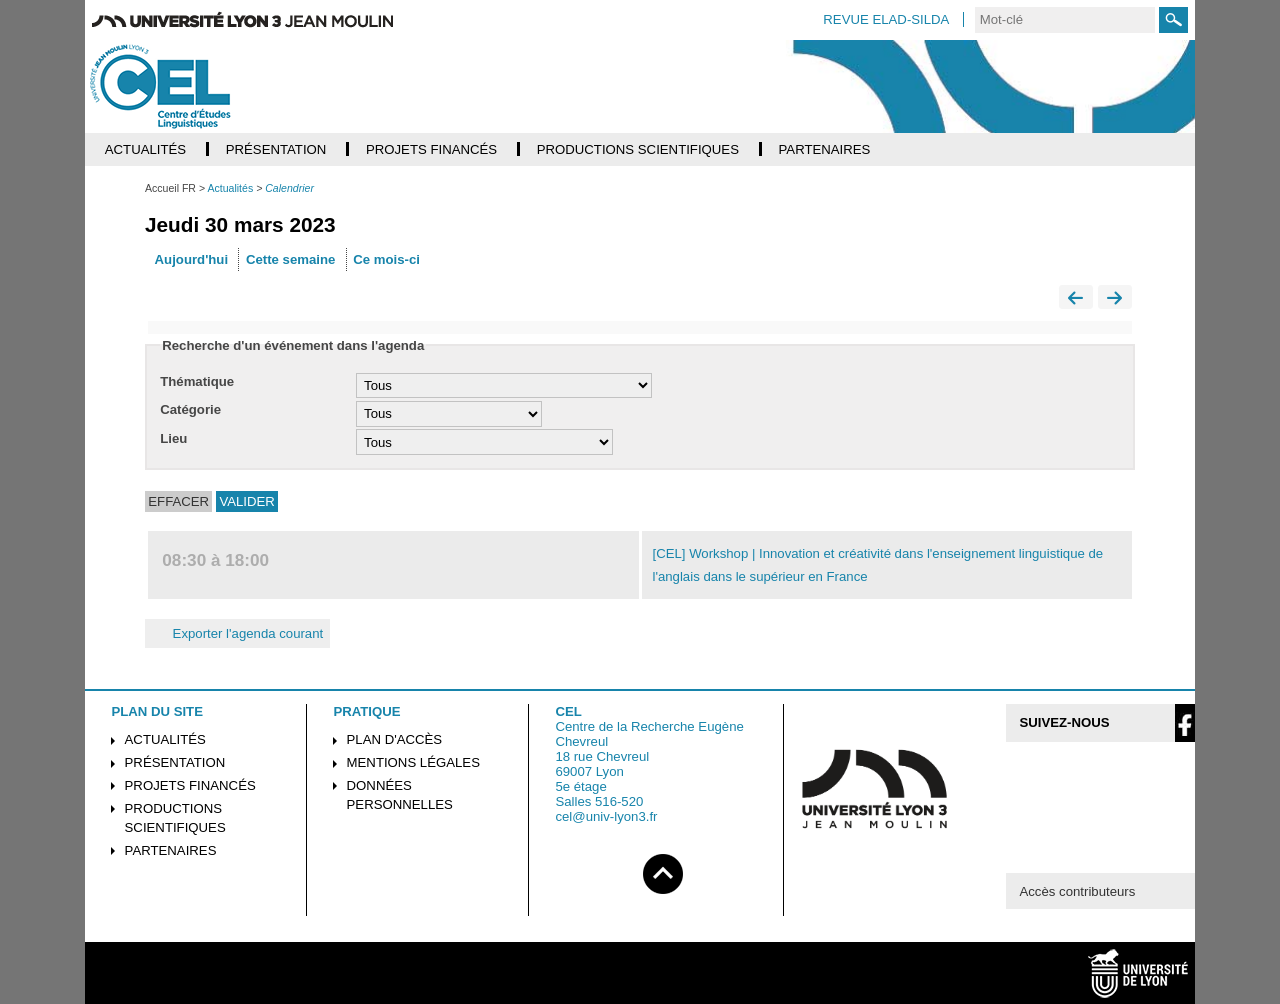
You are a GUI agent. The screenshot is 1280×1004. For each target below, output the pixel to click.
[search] (1065, 20)
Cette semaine (290, 259)
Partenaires (171, 850)
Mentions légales (413, 762)
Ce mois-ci (386, 259)
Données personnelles (400, 795)
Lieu (173, 438)
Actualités (165, 739)
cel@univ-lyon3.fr (606, 816)
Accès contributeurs (1077, 891)
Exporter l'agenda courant (238, 633)
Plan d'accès (395, 739)
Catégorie (190, 409)
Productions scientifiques (175, 818)
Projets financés (190, 785)
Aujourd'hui (191, 259)
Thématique (197, 381)
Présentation (175, 762)
